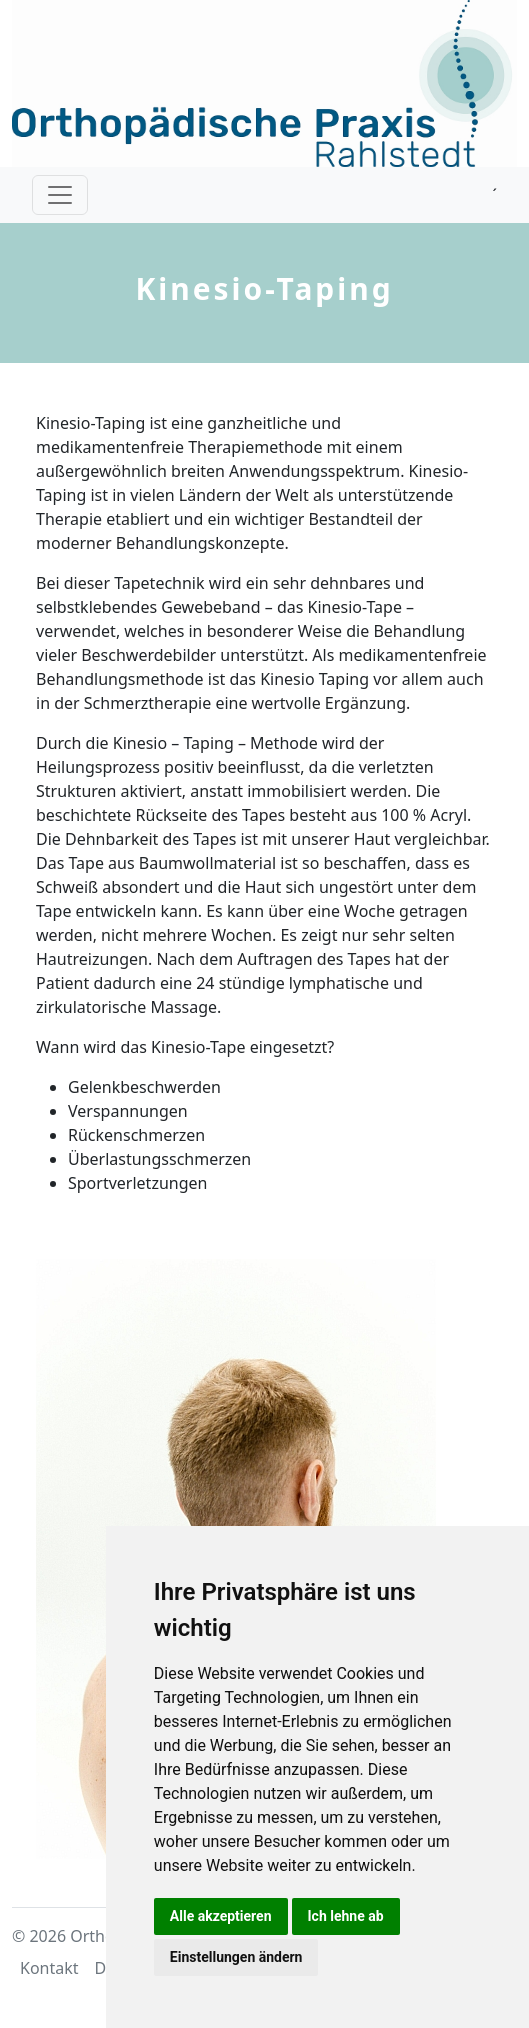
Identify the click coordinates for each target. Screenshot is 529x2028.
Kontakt (49, 1968)
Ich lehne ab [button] (346, 1916)
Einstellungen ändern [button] (236, 1957)
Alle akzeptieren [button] (221, 1916)
